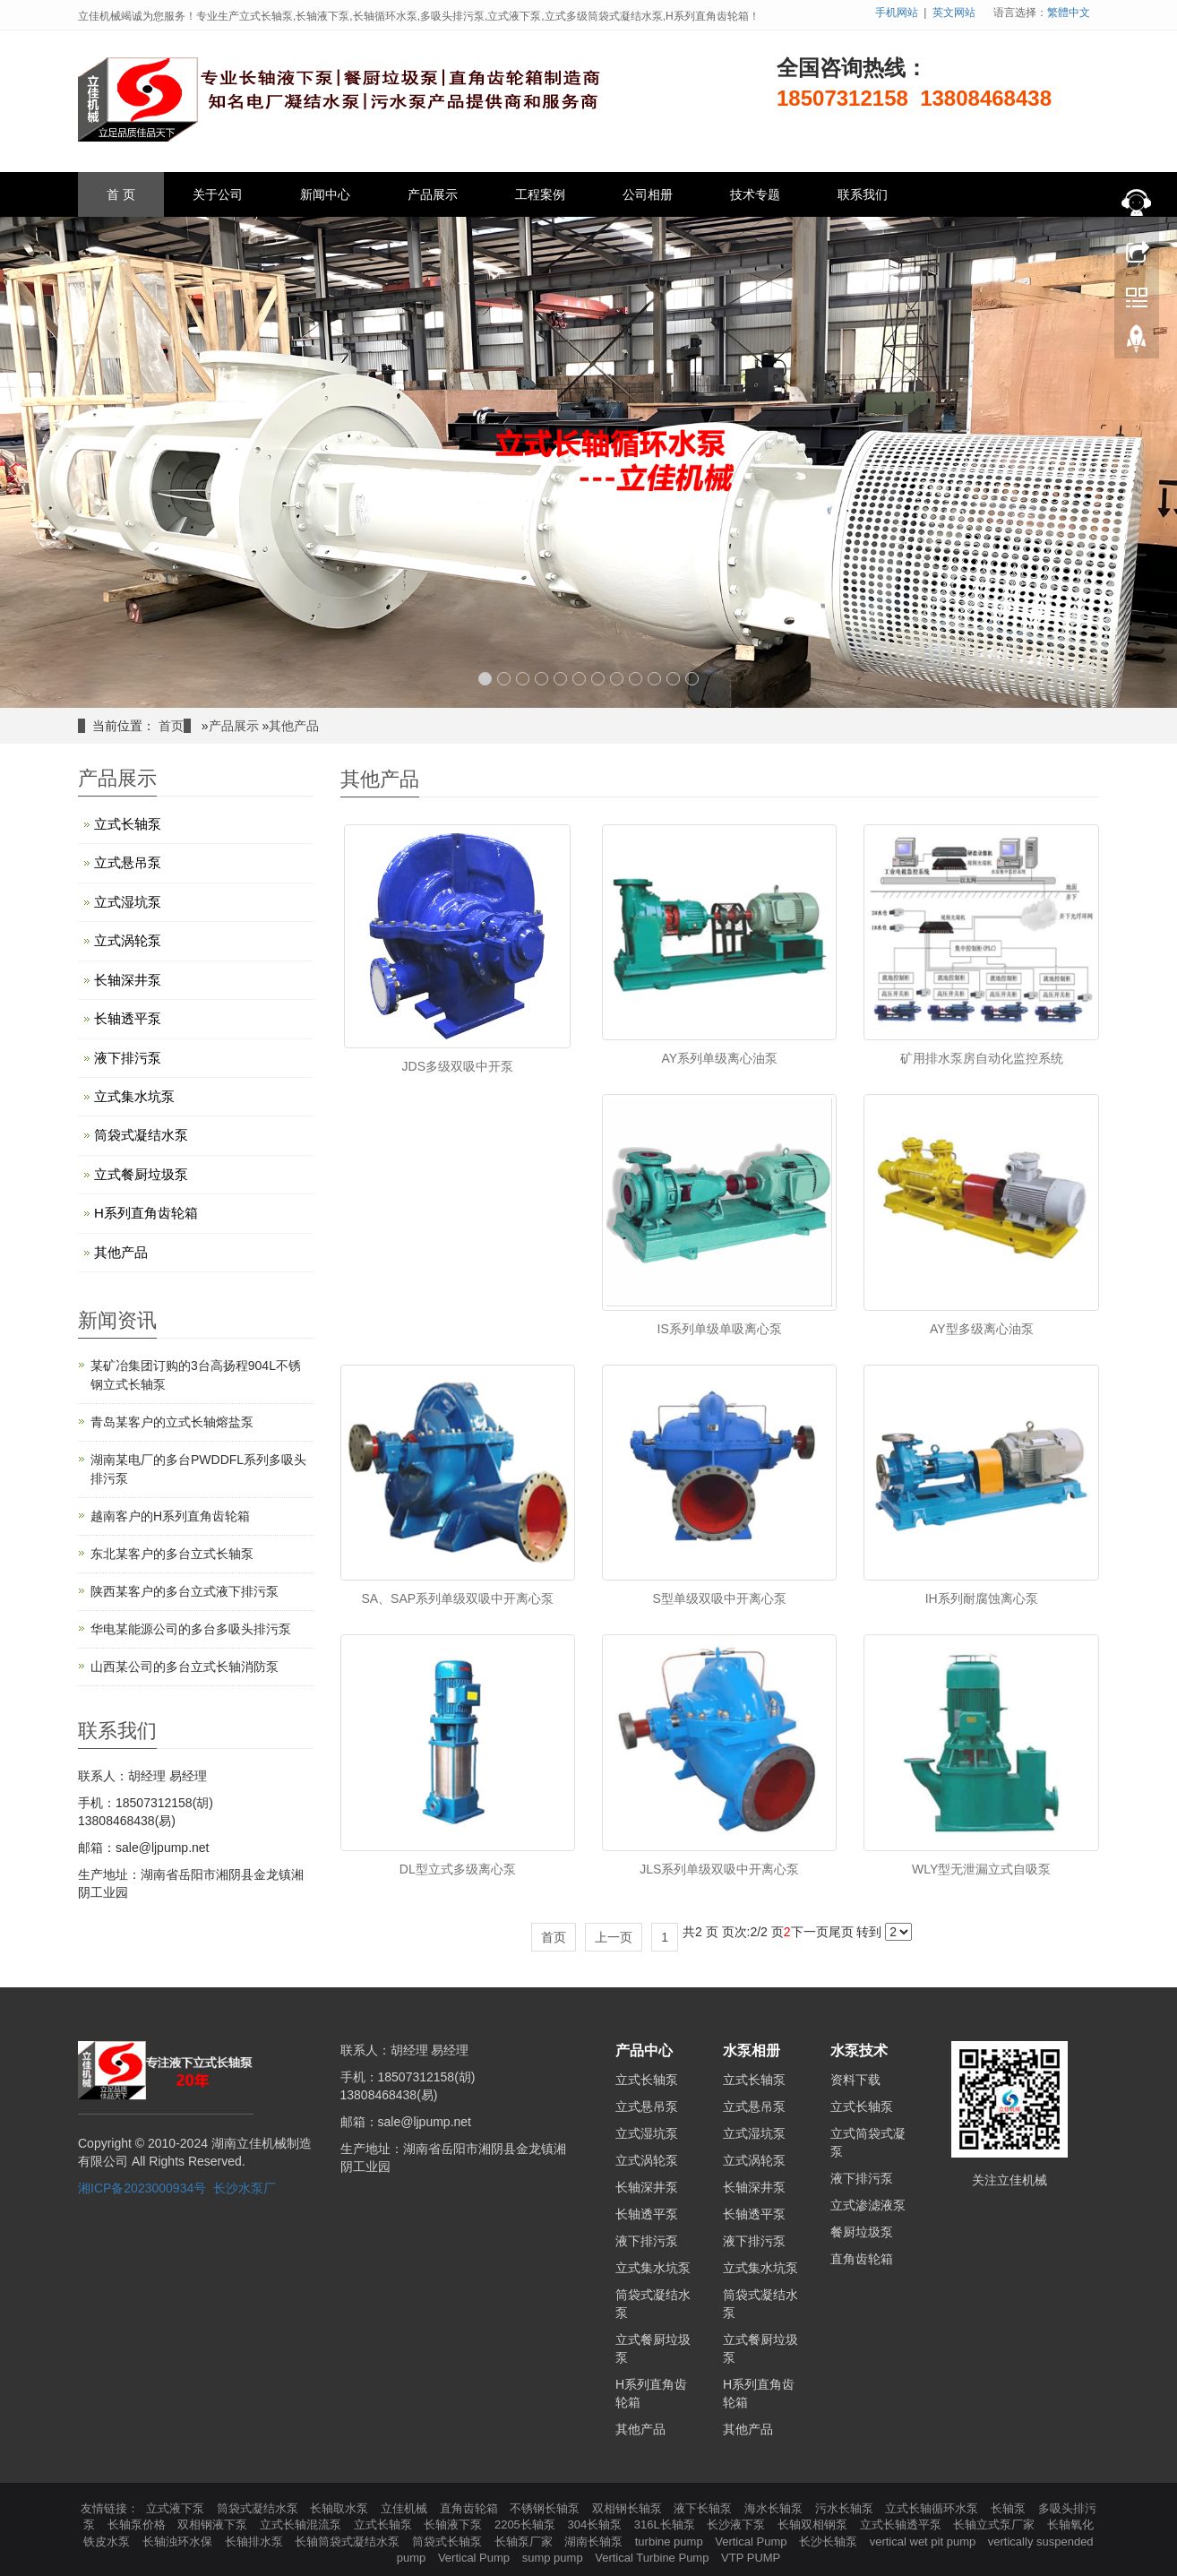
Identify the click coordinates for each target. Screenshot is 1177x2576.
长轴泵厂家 (525, 2541)
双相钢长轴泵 (629, 2508)
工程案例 (540, 194)
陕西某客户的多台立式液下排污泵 (184, 1591)
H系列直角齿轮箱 (146, 1212)
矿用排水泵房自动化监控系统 (981, 1058)
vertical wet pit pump (924, 2541)
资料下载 (855, 2079)
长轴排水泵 (256, 2541)
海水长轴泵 (775, 2508)
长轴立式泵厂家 (995, 2524)
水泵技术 (859, 2050)
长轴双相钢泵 (814, 2524)
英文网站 (953, 12)
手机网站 (896, 12)
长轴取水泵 (341, 2508)
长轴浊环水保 (179, 2541)
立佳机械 (406, 2508)
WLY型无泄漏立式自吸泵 (981, 1869)
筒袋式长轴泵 (448, 2541)
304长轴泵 (595, 2524)
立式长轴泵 (127, 823)
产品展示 (433, 194)
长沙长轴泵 (830, 2541)
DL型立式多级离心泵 (457, 1869)
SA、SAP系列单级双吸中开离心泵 (457, 1598)
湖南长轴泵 (595, 2541)
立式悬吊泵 (127, 862)
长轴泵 (1010, 2508)
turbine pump (671, 2541)
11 (673, 678)
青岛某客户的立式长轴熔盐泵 (171, 1422)
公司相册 (648, 194)
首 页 (121, 194)
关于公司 (218, 194)
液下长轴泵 (704, 2508)
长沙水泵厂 (244, 2188)
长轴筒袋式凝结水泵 (349, 2541)
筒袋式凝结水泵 (141, 1134)
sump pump (554, 2557)
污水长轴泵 (846, 2508)
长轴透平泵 (127, 1018)
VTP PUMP (750, 2557)
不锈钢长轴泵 (546, 2508)
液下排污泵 (127, 1057)
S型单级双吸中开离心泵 (719, 1598)
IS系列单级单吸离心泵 (719, 1329)
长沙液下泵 (738, 2524)
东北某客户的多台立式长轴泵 (171, 1553)
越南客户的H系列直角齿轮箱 (170, 1516)
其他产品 (294, 726)
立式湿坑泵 (127, 901)
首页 (171, 726)
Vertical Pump (752, 2541)
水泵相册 (751, 2050)
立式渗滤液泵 (868, 2205)
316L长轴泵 (666, 2524)
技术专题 (755, 194)
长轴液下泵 (454, 2524)
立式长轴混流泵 (302, 2524)
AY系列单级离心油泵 (719, 1058)
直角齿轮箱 (861, 2259)
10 (654, 678)
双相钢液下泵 (214, 2524)
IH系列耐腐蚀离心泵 (981, 1598)
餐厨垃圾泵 (861, 2232)
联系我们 (863, 194)
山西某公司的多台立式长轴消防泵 (184, 1666)
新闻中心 (325, 194)
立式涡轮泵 (127, 940)
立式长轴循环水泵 (933, 2508)
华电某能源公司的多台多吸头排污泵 (190, 1629)
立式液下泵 (177, 2508)
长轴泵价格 (138, 2524)
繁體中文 (1068, 12)
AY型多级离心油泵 (982, 1329)
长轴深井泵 (127, 979)
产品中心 (644, 2050)
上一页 (613, 1937)
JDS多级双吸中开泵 (457, 1066)
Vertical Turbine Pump (653, 2557)
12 (692, 678)
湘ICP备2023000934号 (142, 2188)
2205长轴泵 (526, 2524)
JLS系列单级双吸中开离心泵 (719, 1869)
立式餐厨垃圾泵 (141, 1174)
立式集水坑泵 (134, 1096)
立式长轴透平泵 (902, 2524)
